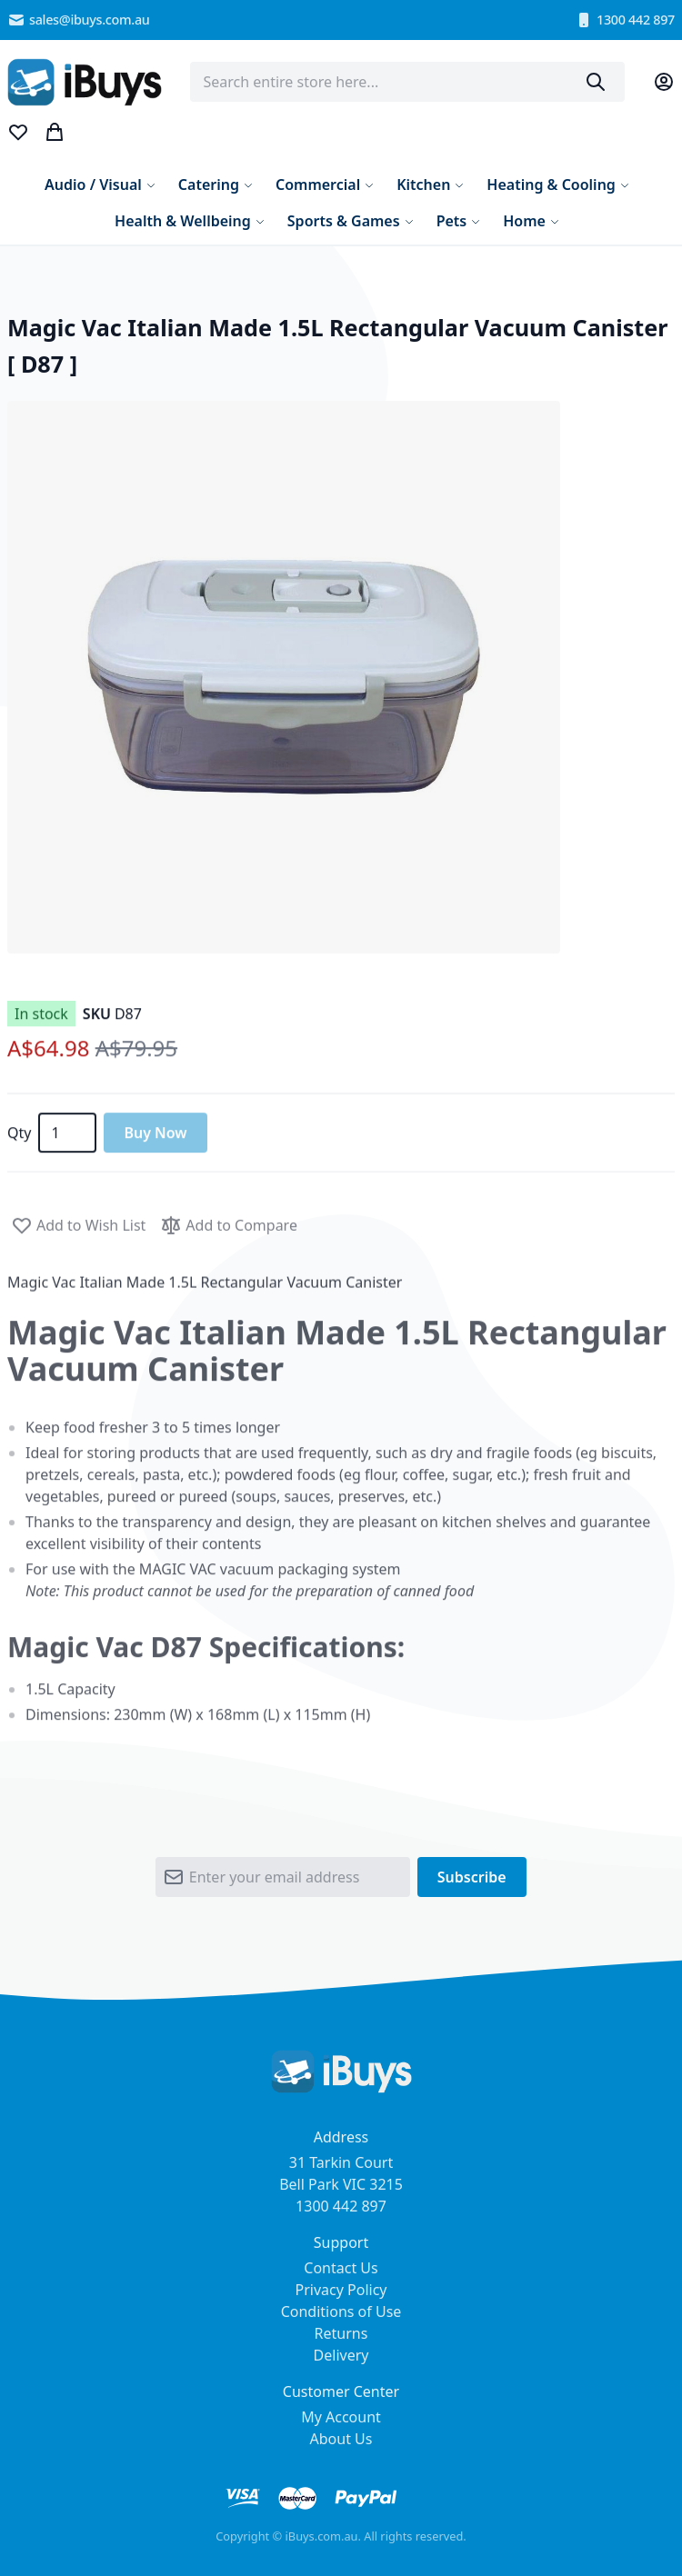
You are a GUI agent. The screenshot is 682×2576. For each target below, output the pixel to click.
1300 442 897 (625, 20)
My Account (341, 2417)
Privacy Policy (341, 2290)
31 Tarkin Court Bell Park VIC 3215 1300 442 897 (341, 2184)
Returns (341, 2333)
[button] (283, 677)
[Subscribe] (472, 1883)
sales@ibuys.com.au (78, 20)
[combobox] (407, 82)
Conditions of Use (341, 2311)
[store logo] (84, 82)
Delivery (341, 2355)
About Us (341, 2439)
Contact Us (340, 2268)
